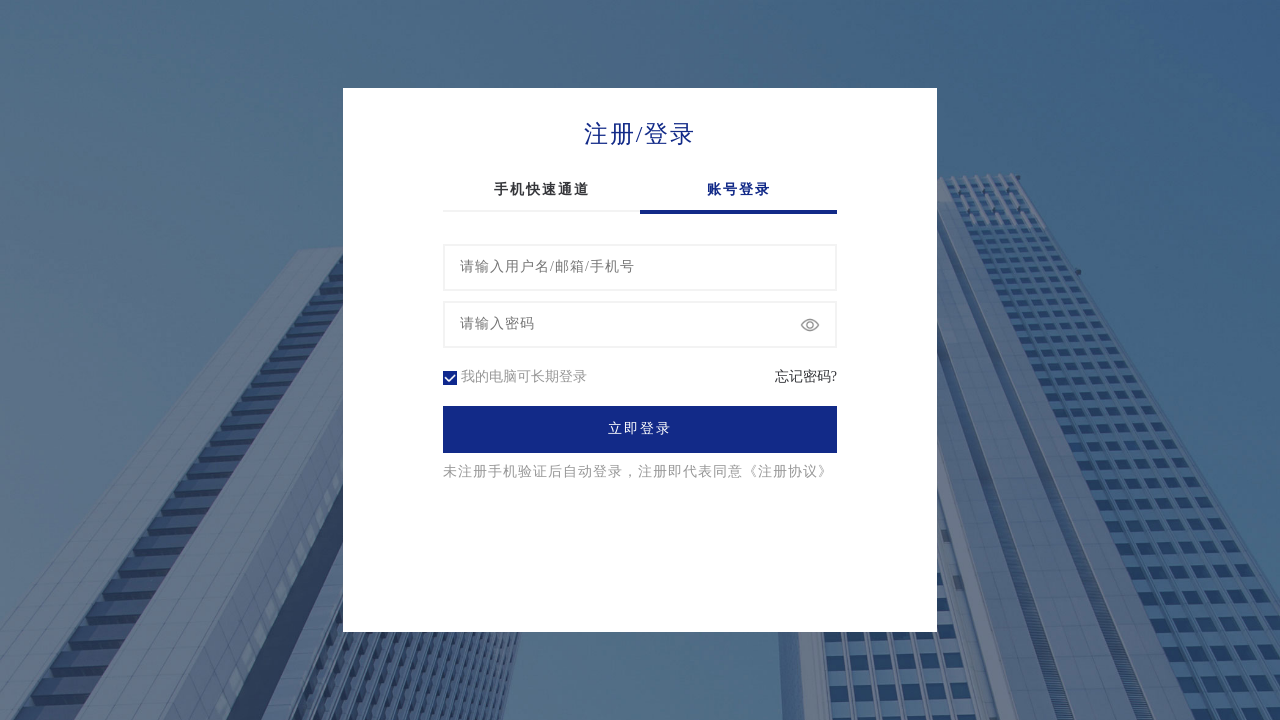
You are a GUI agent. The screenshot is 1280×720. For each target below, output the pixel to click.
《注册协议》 (788, 472)
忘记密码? (806, 377)
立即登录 (640, 429)
